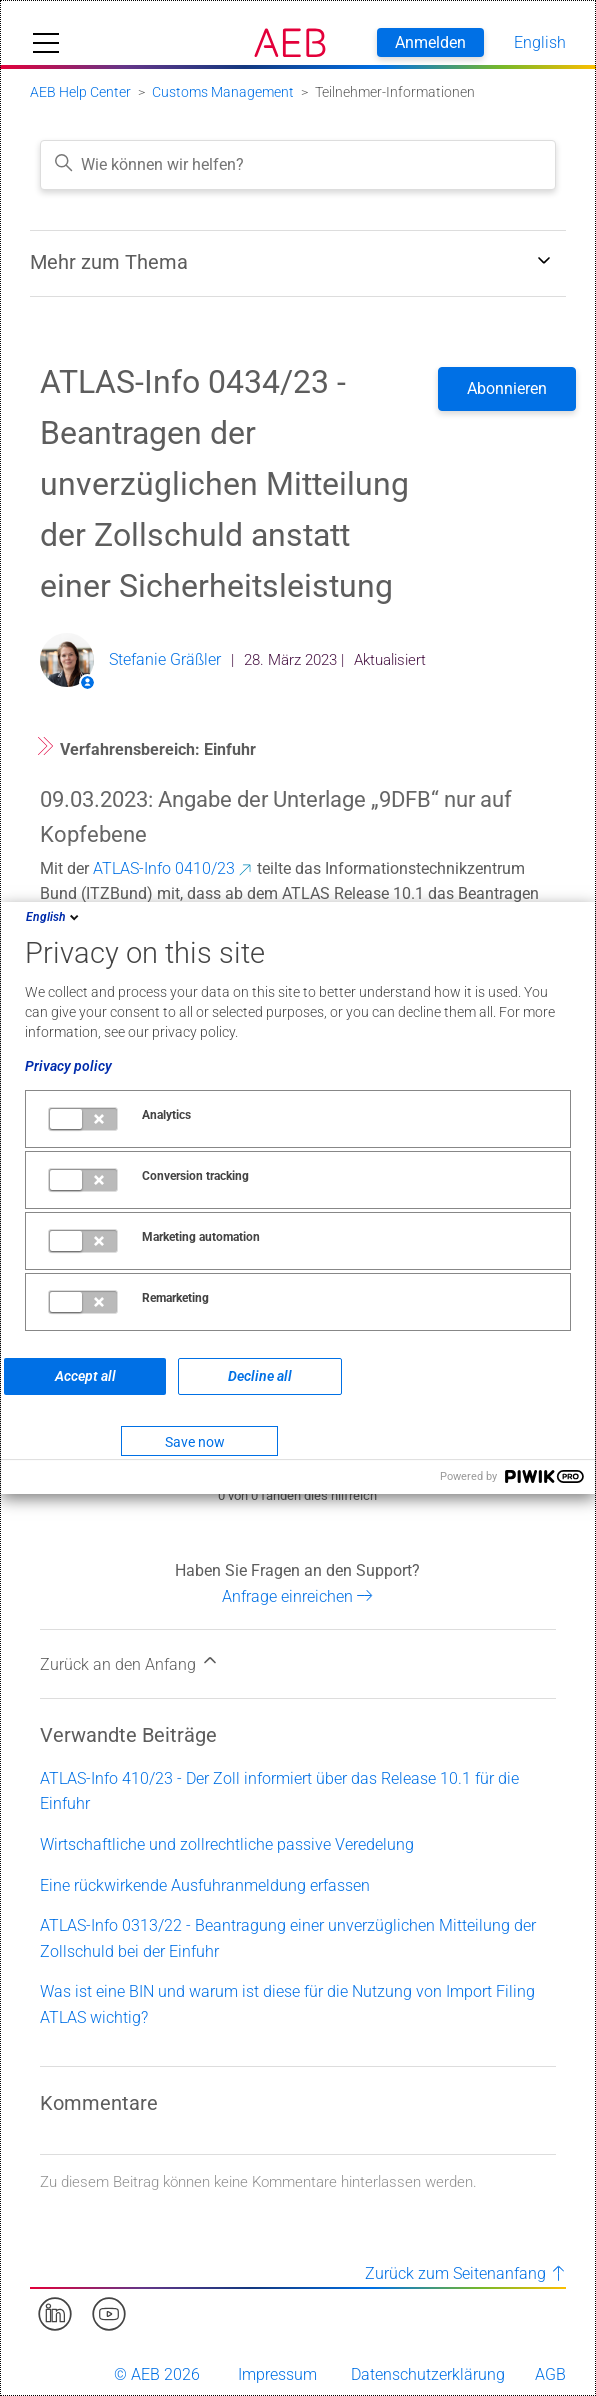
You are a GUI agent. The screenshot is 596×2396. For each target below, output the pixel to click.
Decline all (260, 1376)
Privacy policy (68, 1066)
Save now (195, 1442)
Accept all (85, 1376)
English (54, 917)
